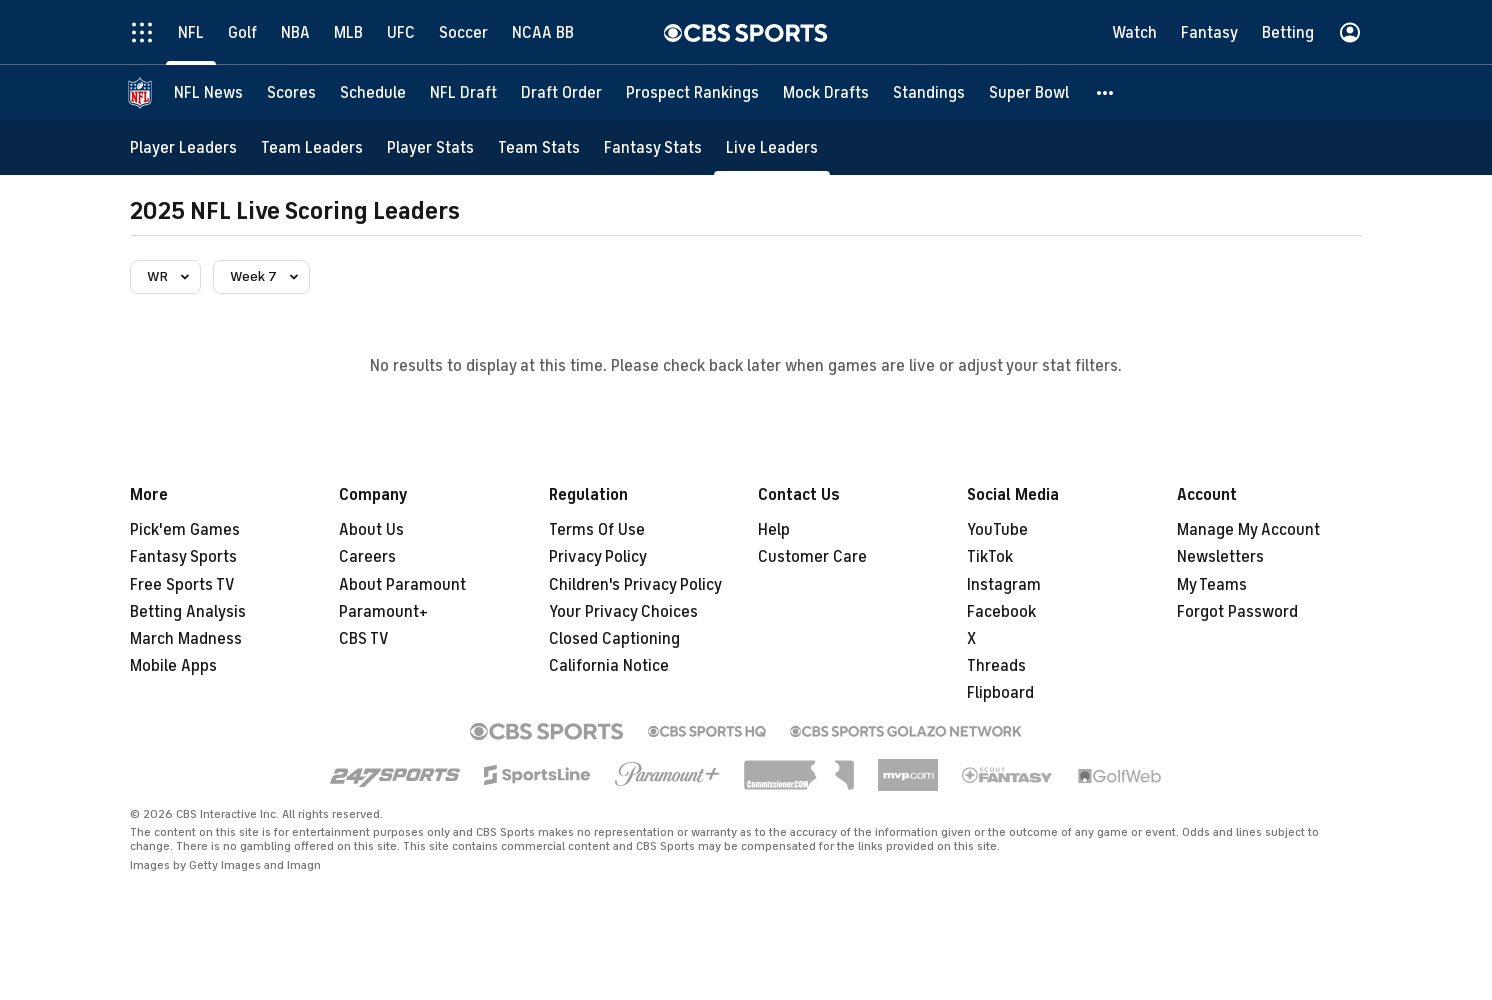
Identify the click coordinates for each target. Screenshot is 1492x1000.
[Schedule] (373, 92)
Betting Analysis (188, 612)
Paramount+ (383, 612)
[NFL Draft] (463, 92)
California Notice (609, 666)
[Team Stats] (539, 147)
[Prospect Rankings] (692, 92)
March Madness (186, 639)
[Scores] (291, 92)
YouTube (997, 530)
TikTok (990, 557)
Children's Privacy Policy (635, 585)
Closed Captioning (614, 639)
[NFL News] (208, 92)
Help (774, 530)
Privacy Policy (598, 557)
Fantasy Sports (183, 557)
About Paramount (402, 585)
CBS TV (364, 639)
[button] (1106, 92)
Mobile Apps (173, 666)
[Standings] (929, 92)
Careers (367, 557)
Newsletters (1220, 557)
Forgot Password (1237, 612)
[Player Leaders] (183, 147)
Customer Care (812, 557)
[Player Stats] (430, 147)
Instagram (1004, 585)
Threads (996, 666)
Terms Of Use (597, 530)
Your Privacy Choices (623, 612)
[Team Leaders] (312, 147)
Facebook (1001, 612)
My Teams (1212, 585)
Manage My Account (1248, 530)
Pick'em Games (185, 530)
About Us (371, 530)
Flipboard (1000, 693)
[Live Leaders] (772, 147)
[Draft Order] (561, 92)
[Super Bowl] (1029, 92)
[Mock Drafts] (826, 92)
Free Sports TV (182, 585)
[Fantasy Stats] (653, 147)
